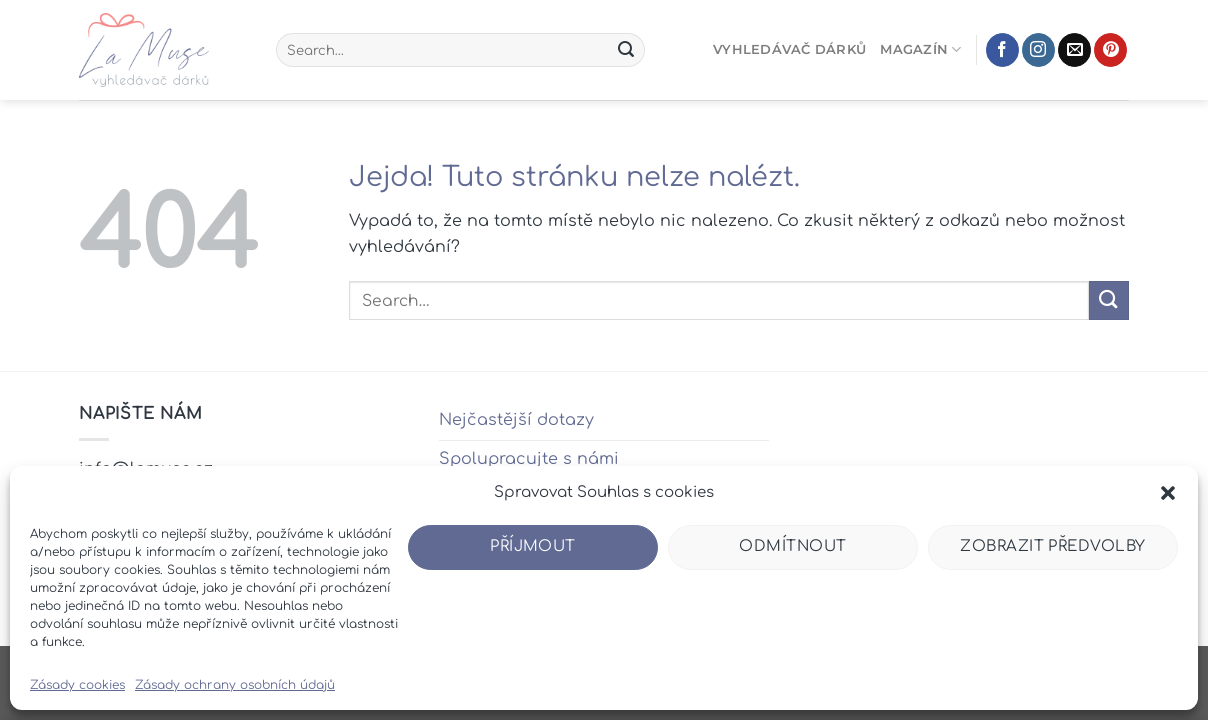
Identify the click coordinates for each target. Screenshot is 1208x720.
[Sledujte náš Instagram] (1038, 50)
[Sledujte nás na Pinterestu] (1110, 50)
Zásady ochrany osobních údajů (235, 685)
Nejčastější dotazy (516, 420)
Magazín (920, 49)
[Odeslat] (626, 50)
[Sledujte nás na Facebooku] (1002, 50)
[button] (1168, 493)
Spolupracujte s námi (529, 459)
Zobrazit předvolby (1052, 546)
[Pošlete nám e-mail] (1074, 50)
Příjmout (533, 546)
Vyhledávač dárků (789, 49)
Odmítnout (792, 546)
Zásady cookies (77, 685)
